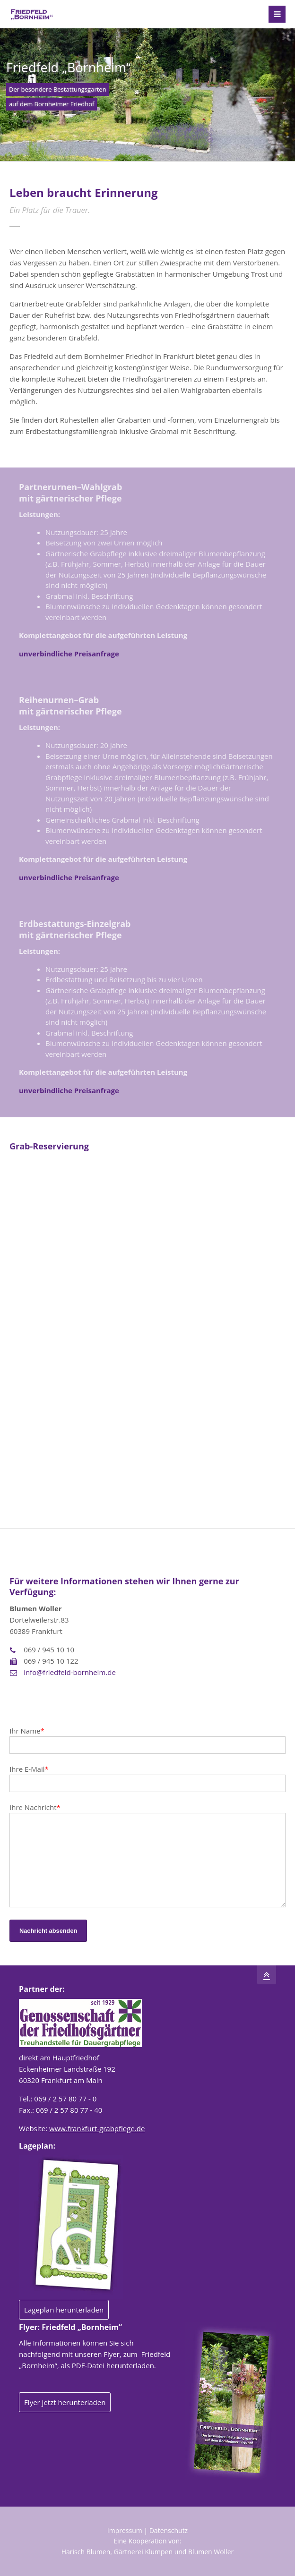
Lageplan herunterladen (64, 2309)
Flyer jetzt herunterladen (64, 2402)
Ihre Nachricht (35, 1807)
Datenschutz (168, 2530)
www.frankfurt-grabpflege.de (97, 2128)
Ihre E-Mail (29, 1769)
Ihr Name (26, 1730)
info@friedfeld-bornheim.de (70, 1672)
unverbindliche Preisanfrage (69, 653)
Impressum (124, 2530)
